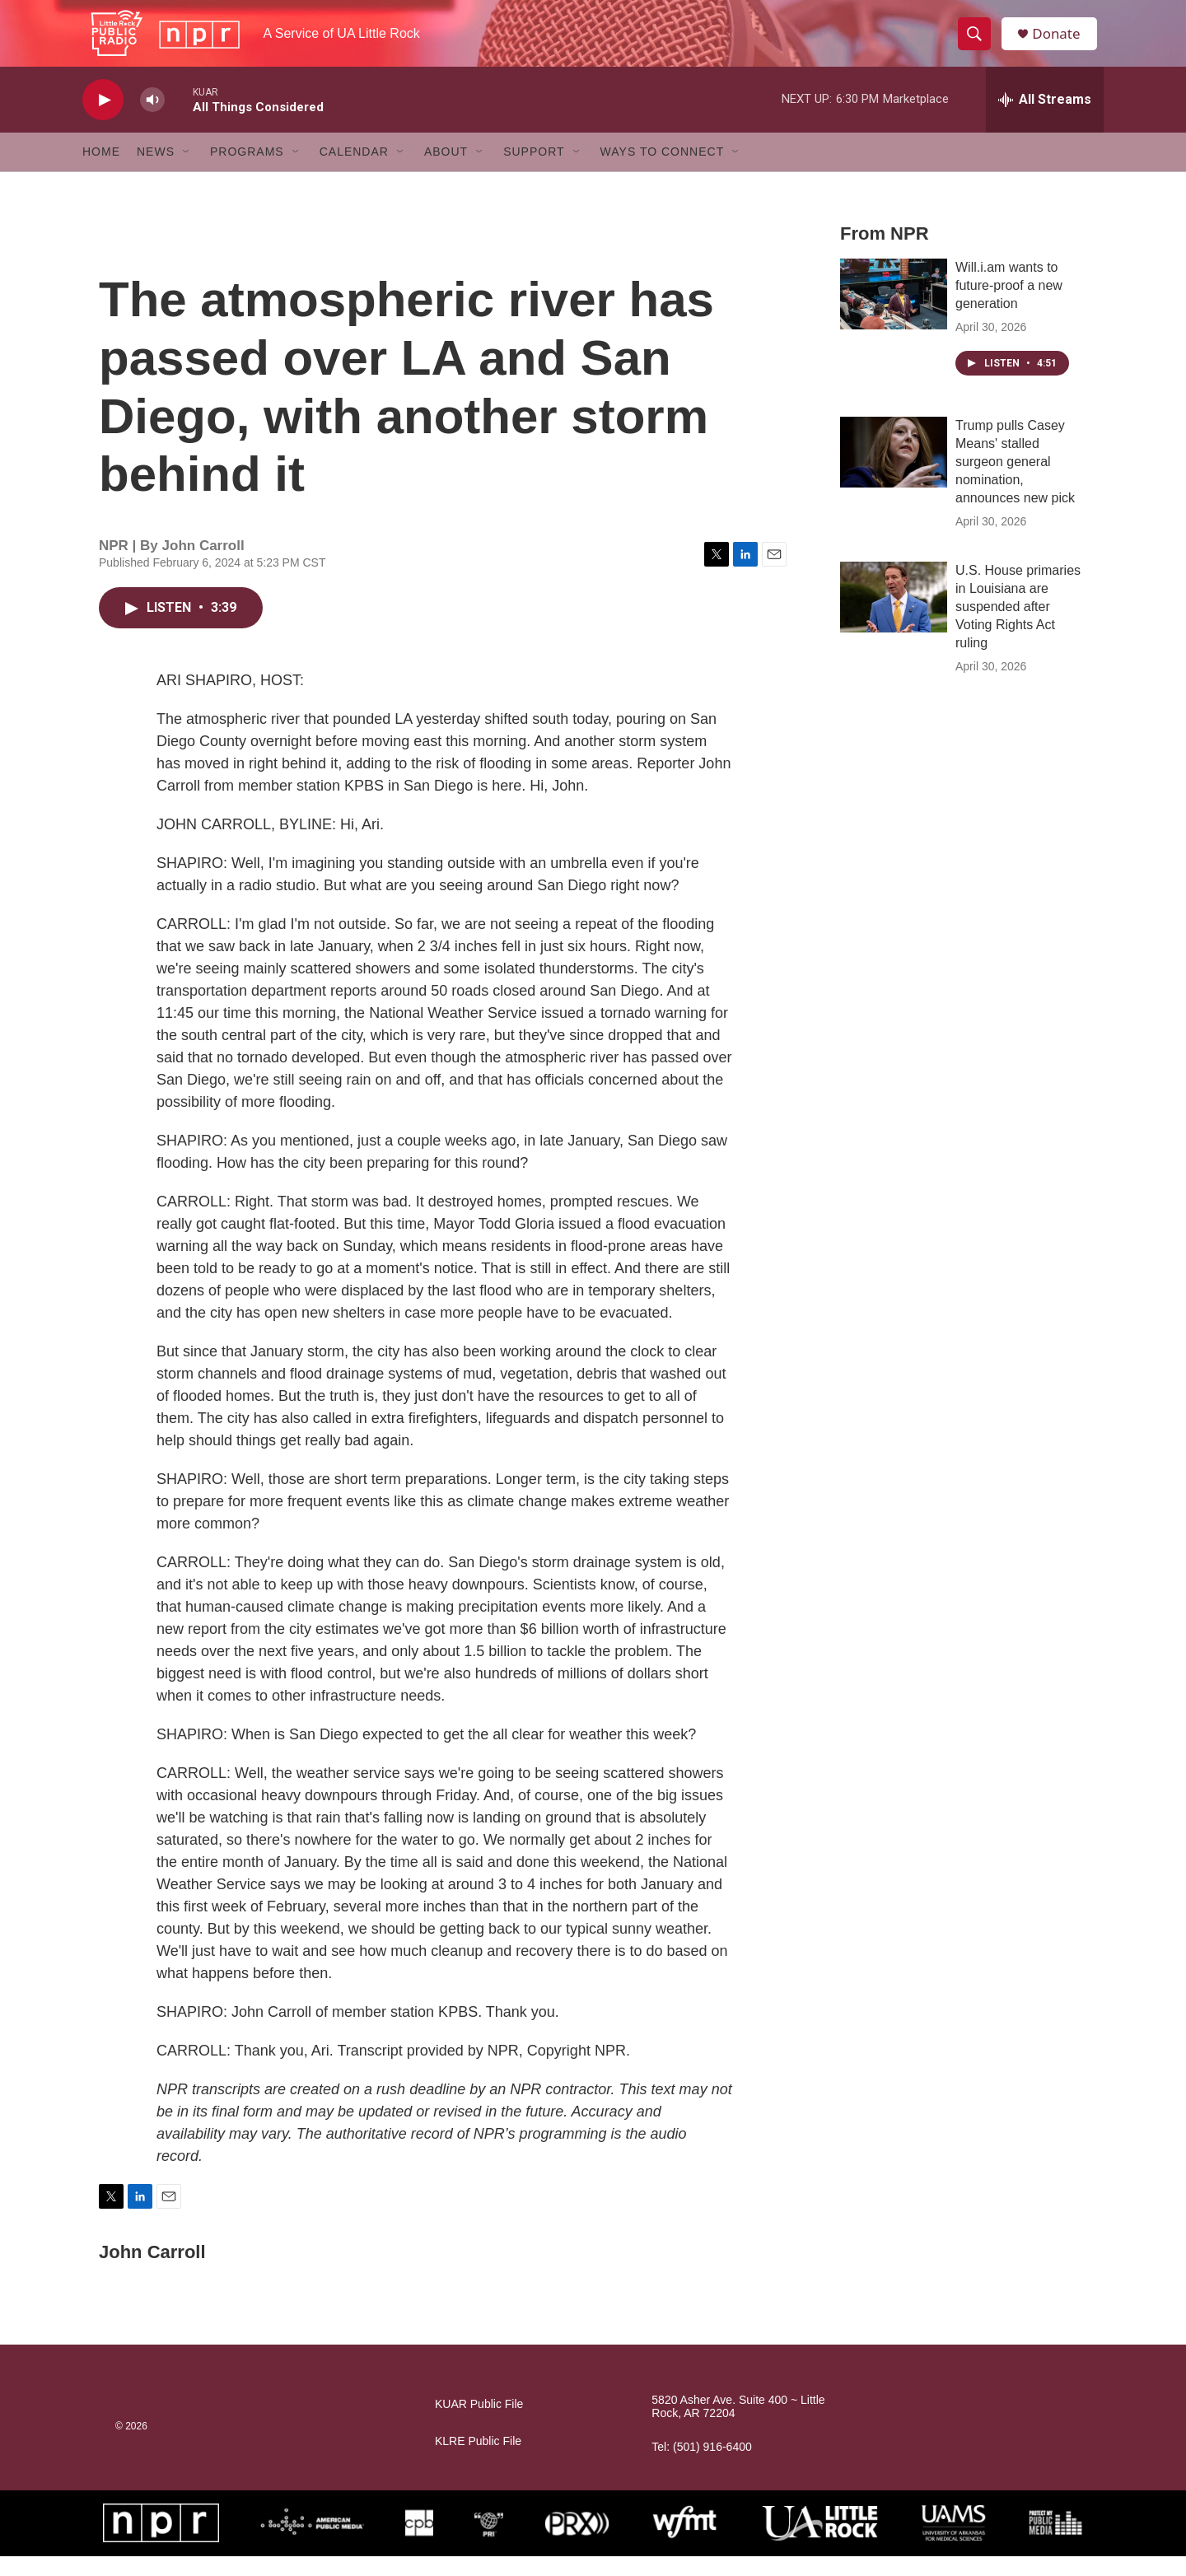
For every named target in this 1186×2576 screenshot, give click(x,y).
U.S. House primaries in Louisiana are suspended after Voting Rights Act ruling (1018, 626)
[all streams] (1045, 119)
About (446, 171)
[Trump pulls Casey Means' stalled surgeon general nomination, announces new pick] (893, 471)
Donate (1061, 43)
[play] (103, 119)
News (156, 171)
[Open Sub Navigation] (187, 171)
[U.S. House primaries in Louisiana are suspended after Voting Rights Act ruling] (893, 616)
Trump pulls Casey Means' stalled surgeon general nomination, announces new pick (1015, 481)
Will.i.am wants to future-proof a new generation (1008, 305)
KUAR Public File (479, 2424)
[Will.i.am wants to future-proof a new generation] (893, 313)
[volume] (152, 119)
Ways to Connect (662, 171)
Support (533, 171)
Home (101, 171)
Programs (247, 171)
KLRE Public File (478, 2461)
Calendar (354, 171)
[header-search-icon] (978, 43)
